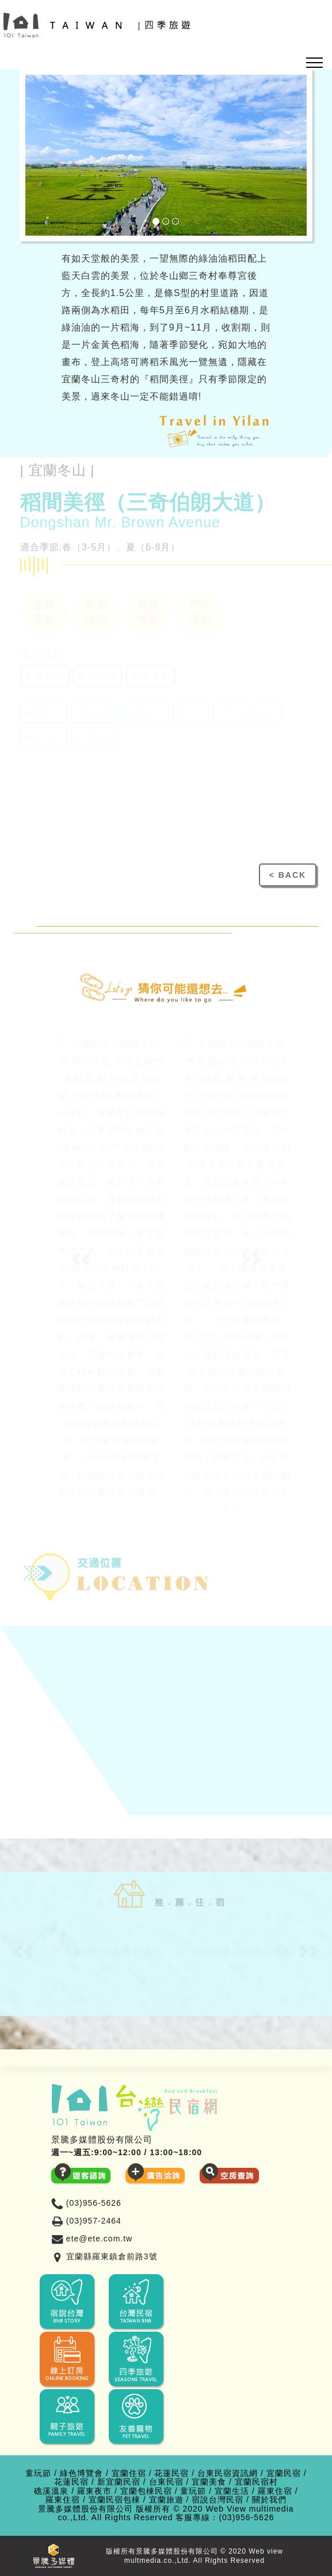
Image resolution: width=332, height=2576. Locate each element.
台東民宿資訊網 (227, 2473)
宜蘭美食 (209, 2482)
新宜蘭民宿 (118, 2482)
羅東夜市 (94, 2491)
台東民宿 (166, 2482)
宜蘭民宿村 (256, 2482)
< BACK (288, 875)
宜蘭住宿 (129, 2473)
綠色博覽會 (81, 2473)
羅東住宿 (275, 2491)
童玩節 (38, 2473)
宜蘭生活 (232, 2491)
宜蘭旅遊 (166, 2500)
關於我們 (269, 2500)
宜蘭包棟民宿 (146, 2491)
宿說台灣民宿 (217, 2500)
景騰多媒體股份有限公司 (85, 2509)
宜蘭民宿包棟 (114, 2500)
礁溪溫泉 (51, 2491)
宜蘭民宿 (283, 2473)
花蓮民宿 (171, 2473)
